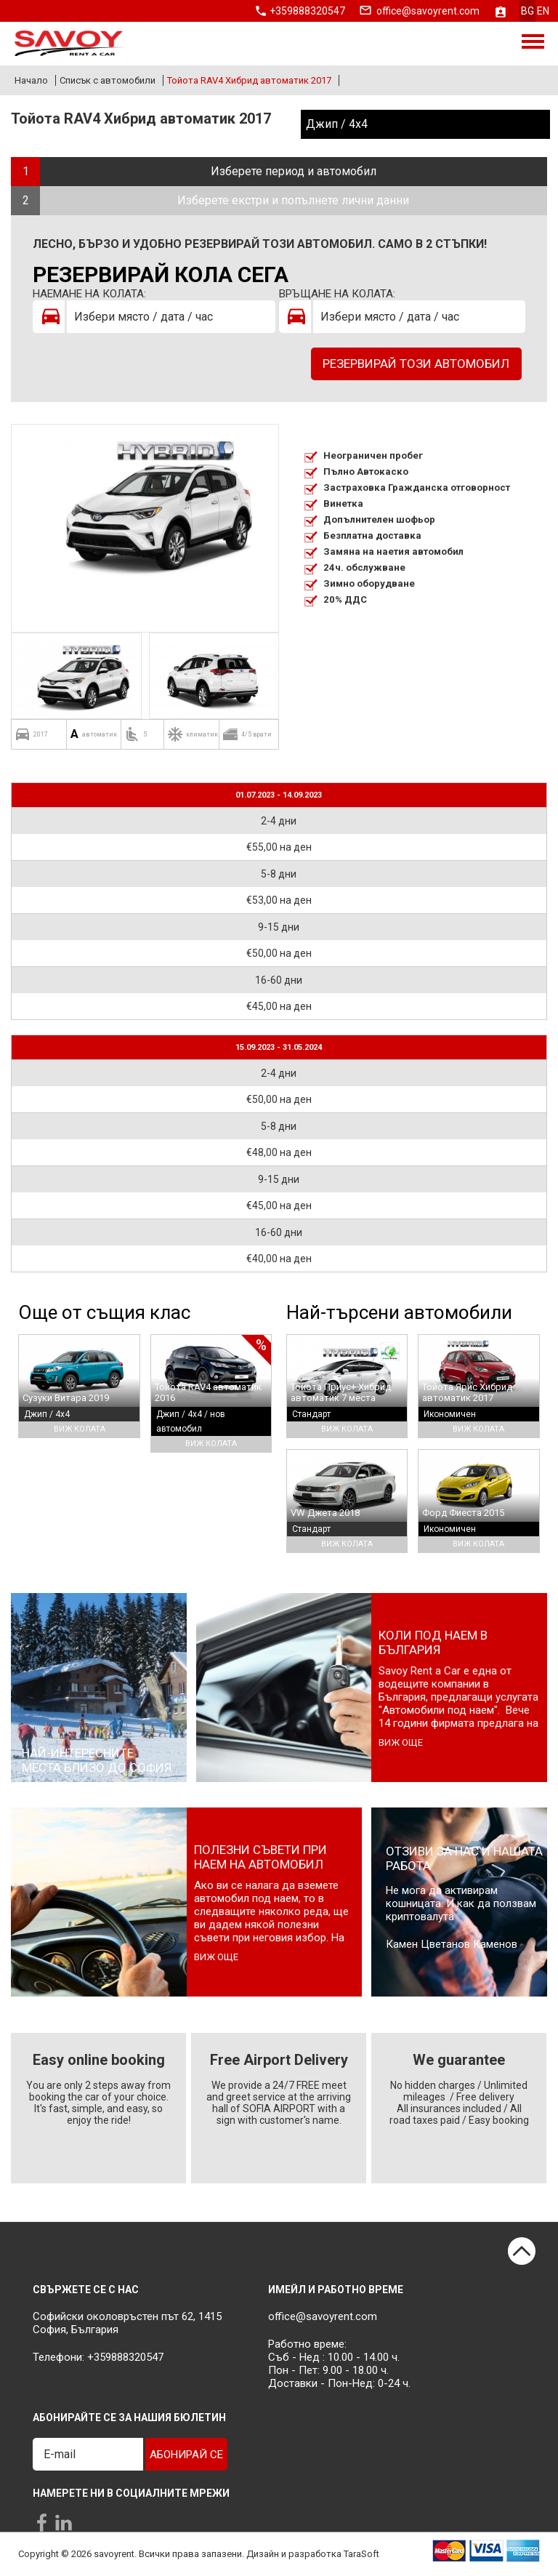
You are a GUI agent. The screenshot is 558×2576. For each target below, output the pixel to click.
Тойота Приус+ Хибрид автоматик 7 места (341, 1392)
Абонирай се (186, 2454)
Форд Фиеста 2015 (463, 1512)
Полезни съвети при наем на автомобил (260, 1856)
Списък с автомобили (107, 80)
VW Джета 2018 (325, 1512)
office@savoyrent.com (428, 11)
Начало (31, 80)
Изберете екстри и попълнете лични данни (293, 200)
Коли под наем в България (433, 1642)
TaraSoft (361, 2554)
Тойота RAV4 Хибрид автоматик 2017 (249, 80)
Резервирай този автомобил (416, 363)
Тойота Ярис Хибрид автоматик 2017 (467, 1392)
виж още (401, 1742)
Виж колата (79, 1429)
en (543, 11)
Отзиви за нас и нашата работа (464, 1858)
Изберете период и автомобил (293, 171)
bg (527, 11)
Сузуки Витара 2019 (66, 1397)
